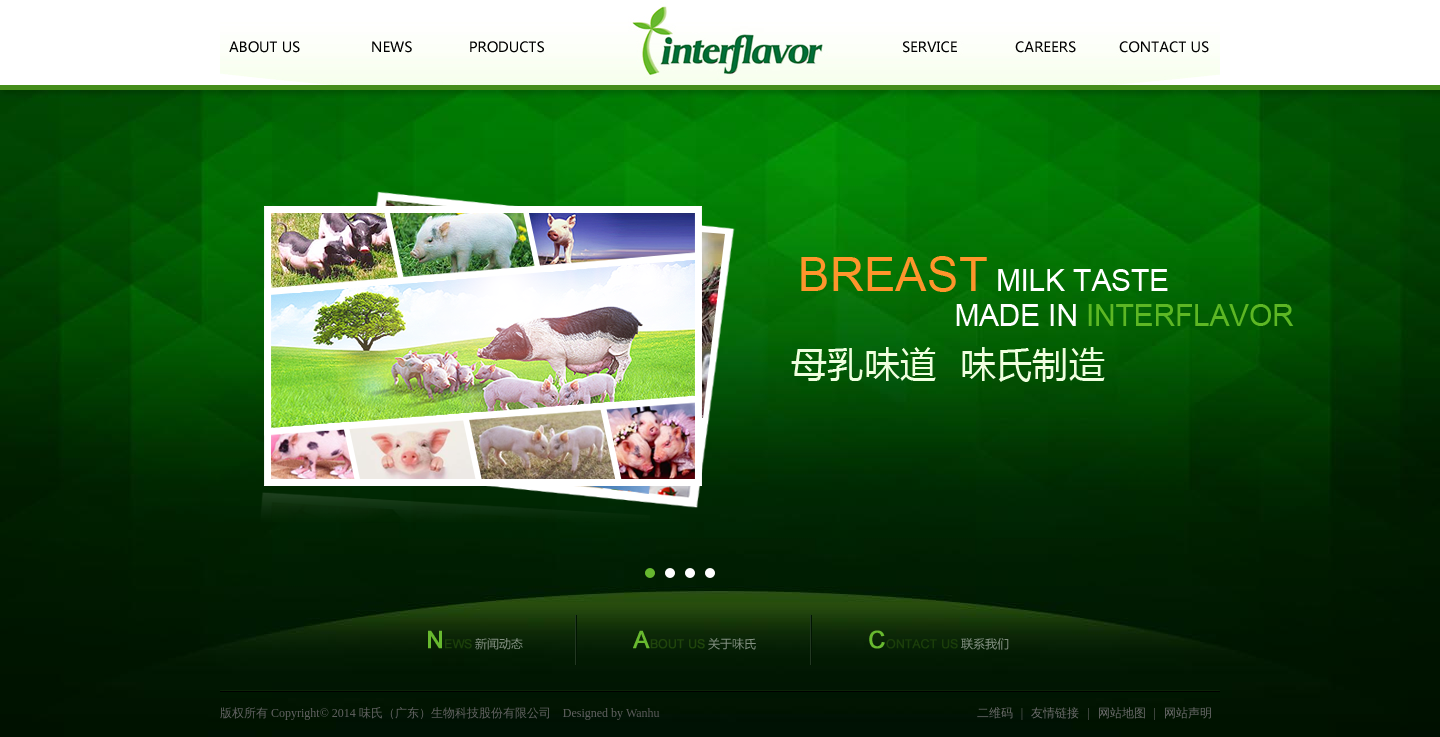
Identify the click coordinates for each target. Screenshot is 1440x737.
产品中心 (507, 42)
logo (727, 42)
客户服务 (930, 42)
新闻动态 (392, 42)
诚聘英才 (1047, 42)
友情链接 (1055, 713)
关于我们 (270, 42)
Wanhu (643, 713)
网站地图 (1122, 713)
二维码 (995, 713)
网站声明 (1188, 713)
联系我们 (1165, 42)
